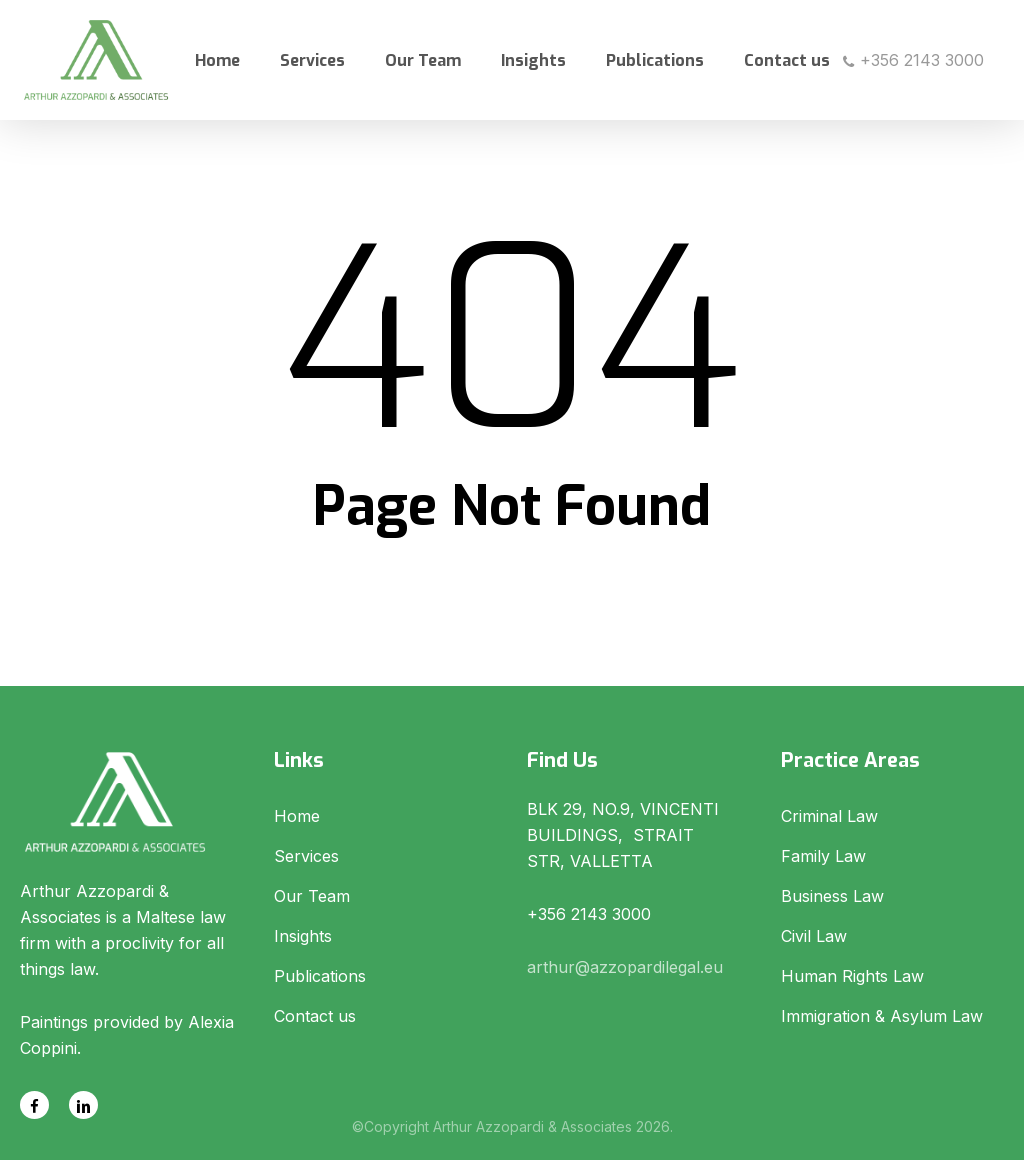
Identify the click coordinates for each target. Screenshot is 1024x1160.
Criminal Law (829, 816)
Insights (303, 936)
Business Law (832, 896)
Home (297, 816)
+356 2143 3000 (913, 60)
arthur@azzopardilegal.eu (625, 967)
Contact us (315, 1016)
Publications (320, 976)
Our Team (312, 896)
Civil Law (814, 936)
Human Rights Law (852, 976)
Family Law (823, 856)
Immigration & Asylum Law (882, 1016)
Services (306, 856)
